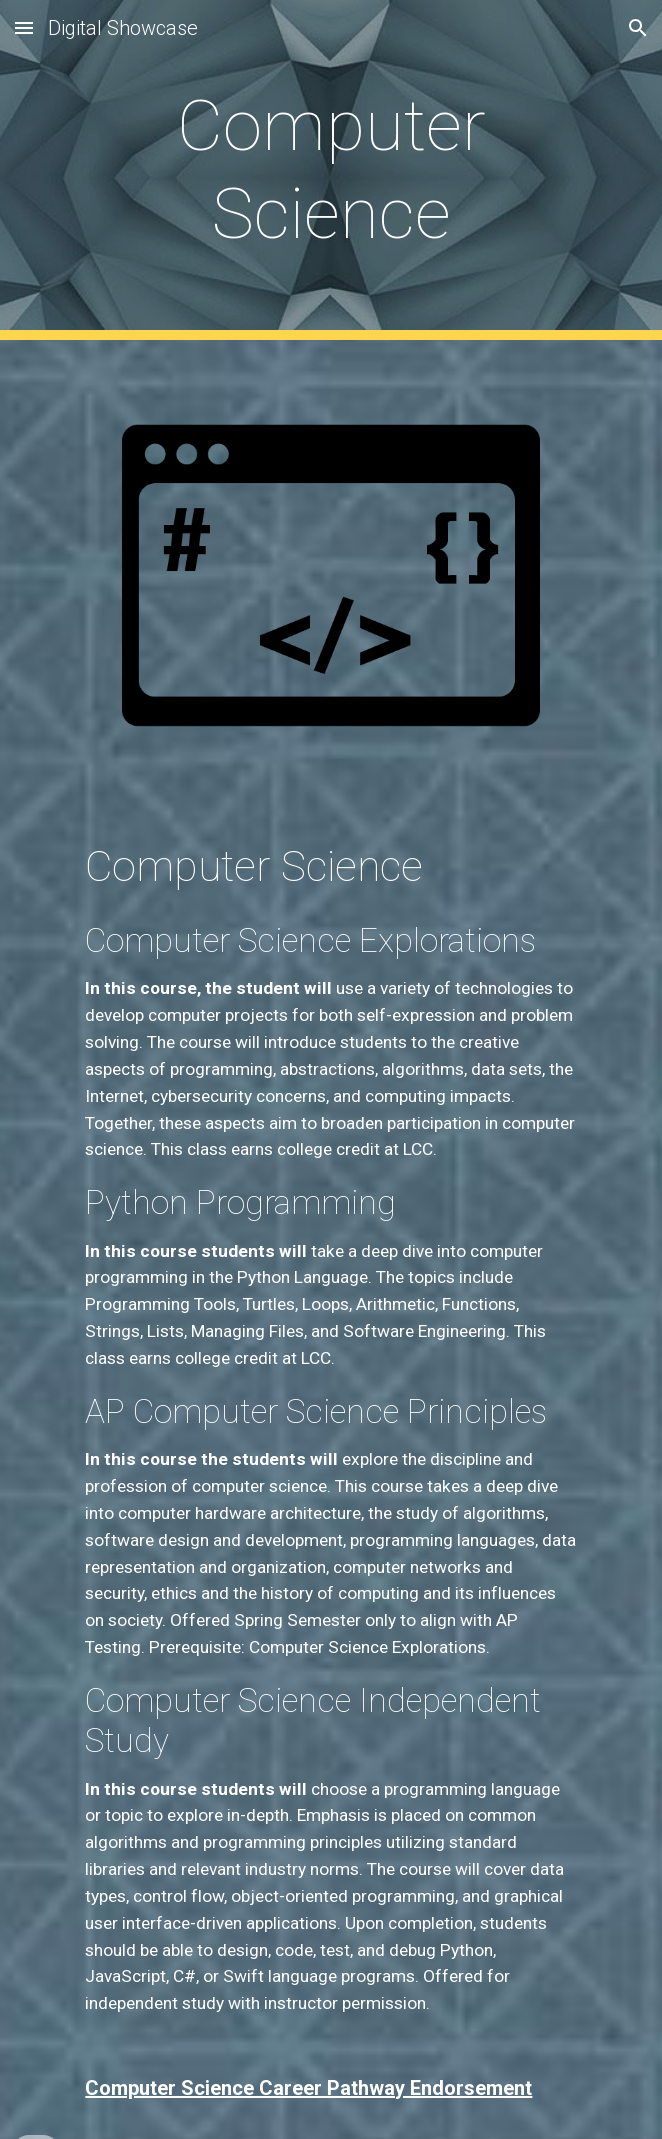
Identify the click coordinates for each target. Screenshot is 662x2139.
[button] (24, 27)
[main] (330, 170)
